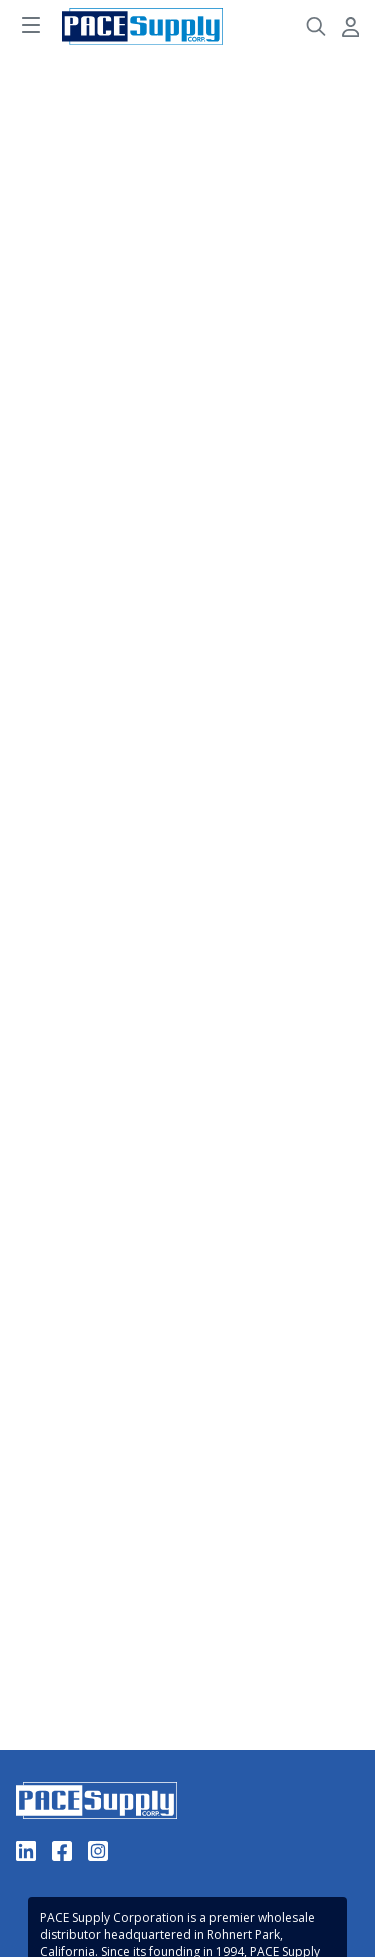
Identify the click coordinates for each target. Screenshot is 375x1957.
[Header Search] (316, 27)
